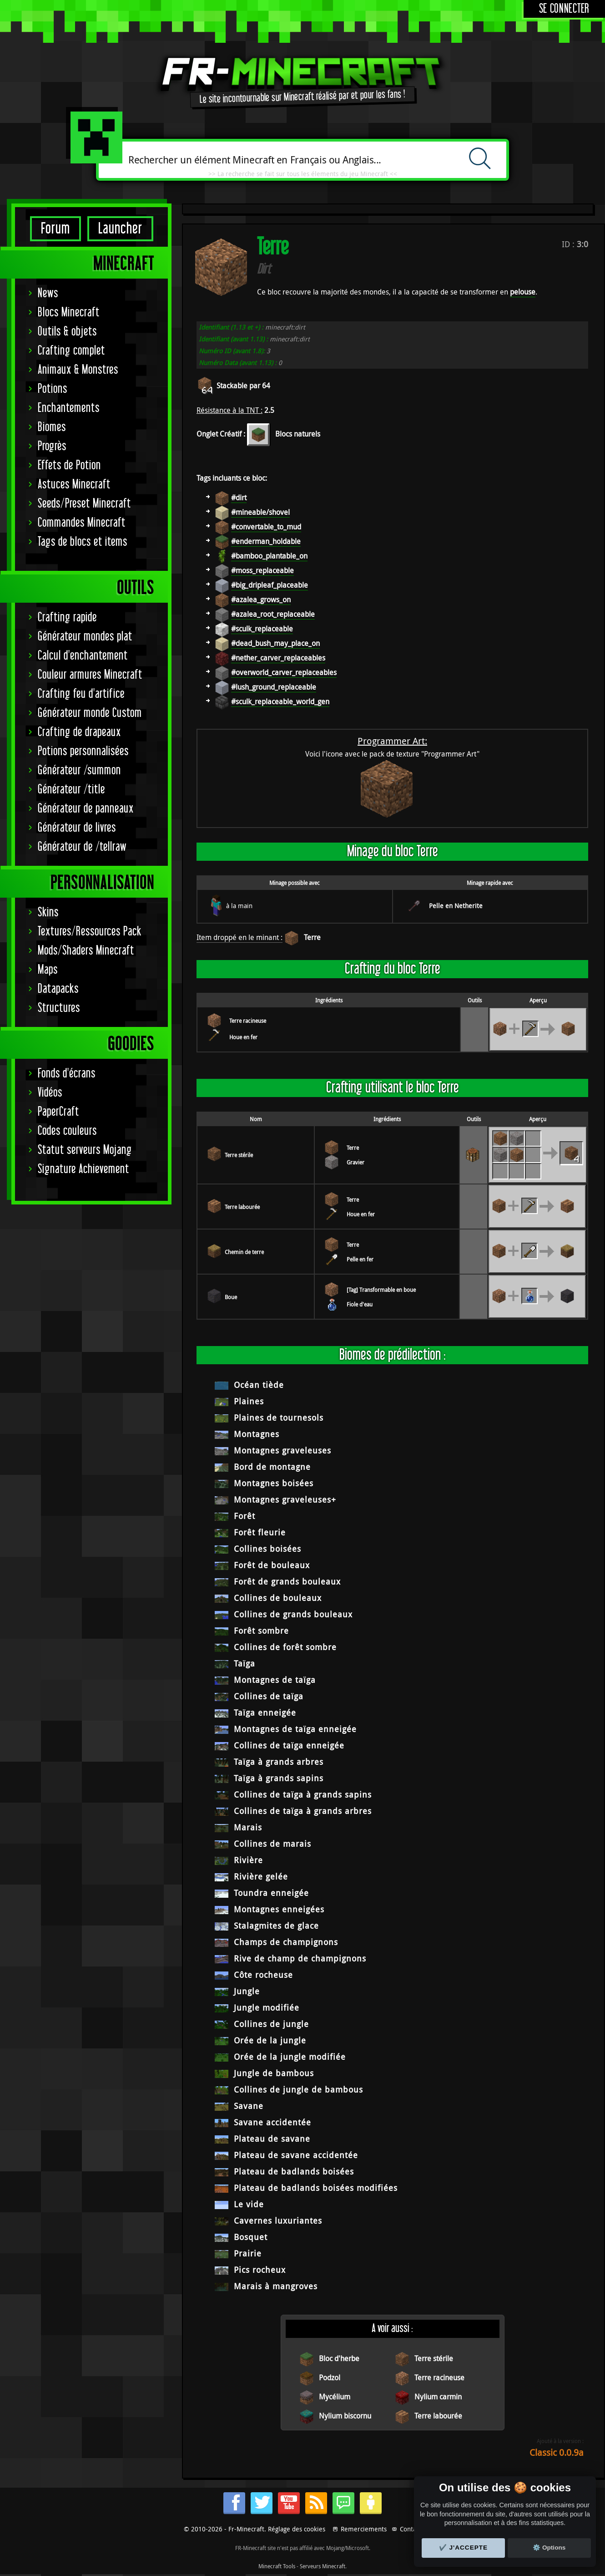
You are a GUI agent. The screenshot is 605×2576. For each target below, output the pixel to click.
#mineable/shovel (260, 512)
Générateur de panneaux (86, 808)
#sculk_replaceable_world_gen (280, 701)
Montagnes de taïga (275, 1679)
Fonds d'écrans (67, 1073)
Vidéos (50, 1092)
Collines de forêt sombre (285, 1646)
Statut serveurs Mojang (85, 1150)
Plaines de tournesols (278, 1417)
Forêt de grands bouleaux (287, 1581)
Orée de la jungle (270, 2040)
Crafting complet (71, 350)
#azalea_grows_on (261, 599)
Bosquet (250, 2236)
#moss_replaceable (262, 570)
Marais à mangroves (276, 2286)
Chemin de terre (244, 1251)
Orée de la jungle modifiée (290, 2056)
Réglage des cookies (296, 2529)
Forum (55, 229)
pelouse (522, 292)
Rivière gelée (261, 1876)
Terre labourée (242, 1206)
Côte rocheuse (263, 1974)
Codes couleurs (67, 1131)
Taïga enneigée (265, 1712)
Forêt (244, 1515)
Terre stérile (239, 1154)
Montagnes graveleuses (282, 1450)
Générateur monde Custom (90, 713)
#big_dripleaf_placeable (269, 585)
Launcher (120, 229)
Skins (48, 912)
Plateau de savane (272, 2138)
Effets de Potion (69, 465)
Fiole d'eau (360, 1304)
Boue (231, 1297)
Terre (312, 937)
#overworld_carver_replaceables (284, 672)
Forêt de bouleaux (272, 1565)
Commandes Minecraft (82, 522)
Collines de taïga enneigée (289, 1745)
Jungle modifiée (266, 2007)
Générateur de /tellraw (82, 847)
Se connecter (564, 8)
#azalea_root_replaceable (273, 614)
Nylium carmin (438, 2397)
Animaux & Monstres (78, 369)
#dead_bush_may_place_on (275, 643)
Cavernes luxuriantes (278, 2220)
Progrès (52, 446)
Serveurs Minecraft (322, 2566)
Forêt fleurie (260, 1532)
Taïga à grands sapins (278, 1778)
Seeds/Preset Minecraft (84, 503)
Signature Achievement (83, 1169)
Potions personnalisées (83, 751)
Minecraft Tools (276, 2566)
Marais (248, 1827)
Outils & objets (67, 331)
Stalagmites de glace (276, 1925)
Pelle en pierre (364, 1259)
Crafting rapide (67, 617)
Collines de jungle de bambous (298, 2089)
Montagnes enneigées (279, 1909)
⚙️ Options (549, 2547)
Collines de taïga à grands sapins (303, 1794)
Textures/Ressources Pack (89, 931)
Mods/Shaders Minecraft (86, 950)
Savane (248, 2105)
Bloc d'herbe (339, 2358)
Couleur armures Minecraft (90, 674)
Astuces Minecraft (74, 484)
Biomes (52, 427)
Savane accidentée (272, 2122)
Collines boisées (267, 1548)
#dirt (239, 498)
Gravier (355, 1162)
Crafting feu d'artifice (81, 694)
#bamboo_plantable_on (269, 556)
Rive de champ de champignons (300, 1958)
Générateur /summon (79, 770)
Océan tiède (259, 1384)
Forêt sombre (261, 1630)
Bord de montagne (272, 1466)
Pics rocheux (260, 2269)
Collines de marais (272, 1843)
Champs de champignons (286, 1941)
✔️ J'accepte (463, 2547)
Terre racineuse (247, 1020)
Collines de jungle (271, 2023)
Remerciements (364, 2529)
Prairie (248, 2253)
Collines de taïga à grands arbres (303, 1810)
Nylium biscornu (345, 2416)
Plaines (249, 1401)
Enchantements (69, 408)
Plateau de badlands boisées (294, 2171)
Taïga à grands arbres (278, 1761)
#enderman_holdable (266, 541)
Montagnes (256, 1433)
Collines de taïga (268, 1696)
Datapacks (58, 989)
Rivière (248, 1860)
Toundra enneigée (271, 1892)
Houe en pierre (247, 1037)
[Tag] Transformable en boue (381, 1289)
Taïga (244, 1663)
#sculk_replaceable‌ (262, 629)
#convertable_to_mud (266, 527)
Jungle (247, 1991)
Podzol (329, 2378)
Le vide (249, 2204)
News (48, 293)
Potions (52, 389)
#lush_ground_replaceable (273, 687)
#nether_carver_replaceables (278, 658)
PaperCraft (58, 1111)
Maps (48, 969)
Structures (59, 1008)
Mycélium (334, 2397)
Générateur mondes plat (85, 636)
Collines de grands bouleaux (293, 1614)
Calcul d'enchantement (83, 655)
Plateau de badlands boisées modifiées (316, 2187)
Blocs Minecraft (69, 312)
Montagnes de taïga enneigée (295, 1728)
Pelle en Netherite (456, 905)
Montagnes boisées (273, 1483)
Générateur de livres (77, 827)
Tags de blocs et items (82, 542)
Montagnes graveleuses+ (285, 1499)
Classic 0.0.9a (556, 2452)
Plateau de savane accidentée (296, 2154)
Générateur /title (71, 789)
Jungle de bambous (274, 2073)
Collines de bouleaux (278, 1597)
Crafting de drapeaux (79, 732)
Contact (410, 2529)
